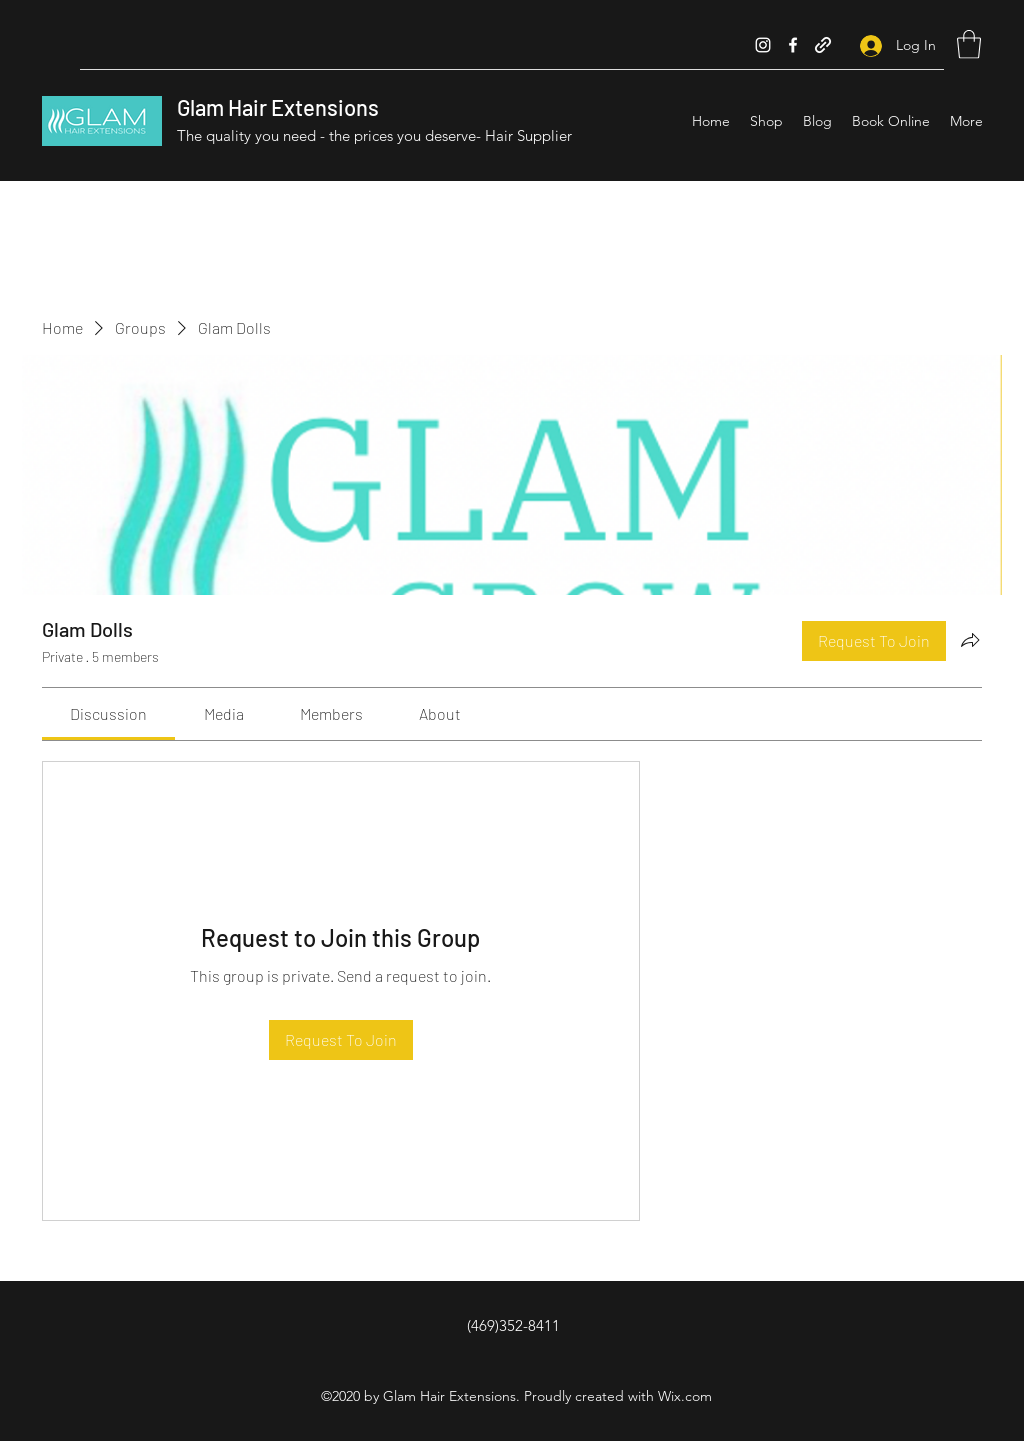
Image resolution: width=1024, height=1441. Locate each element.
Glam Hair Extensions (278, 107)
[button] (969, 44)
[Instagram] (763, 45)
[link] (108, 713)
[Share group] (970, 640)
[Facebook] (793, 45)
